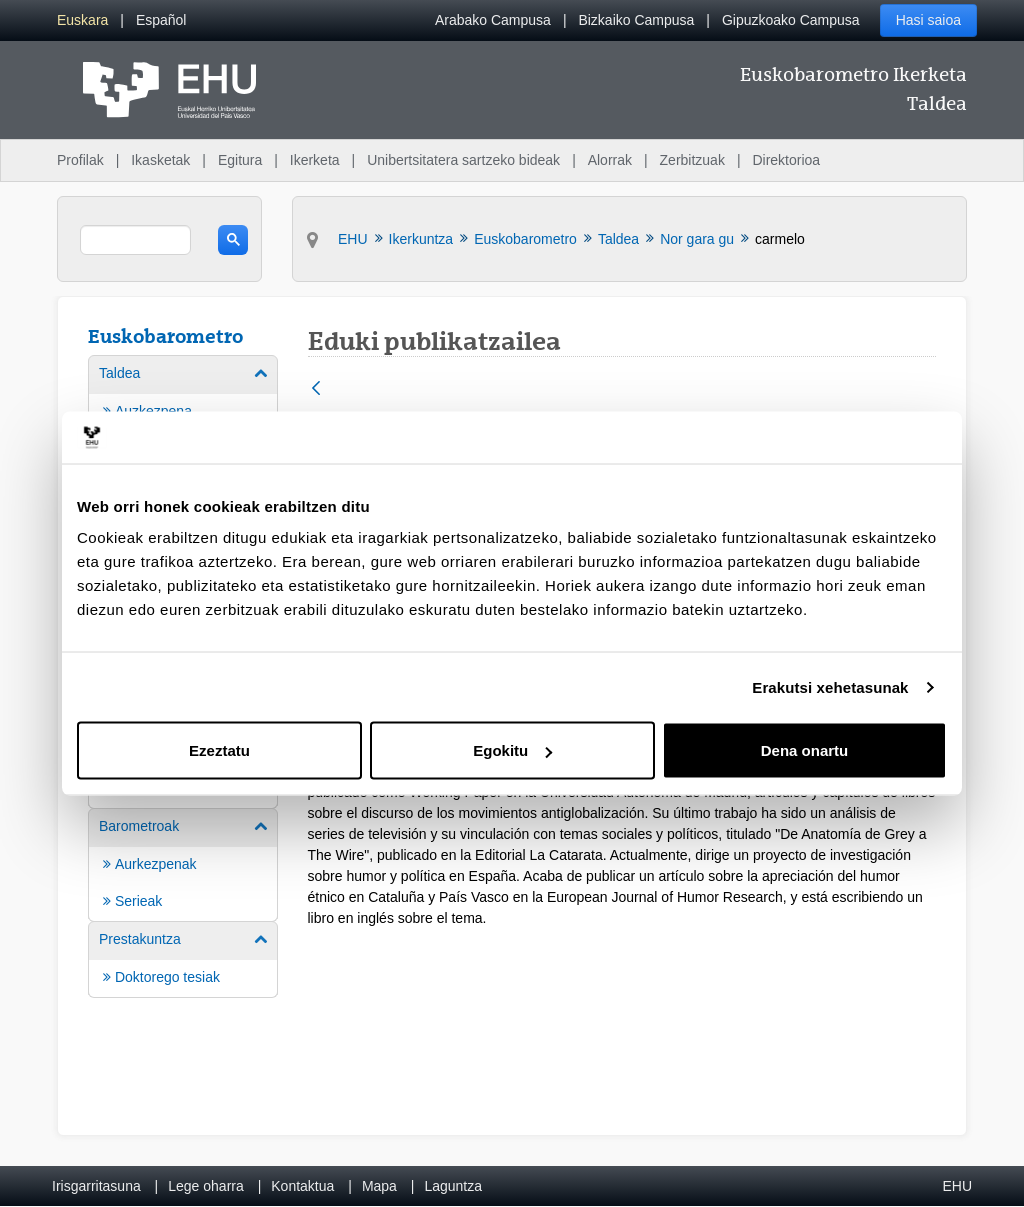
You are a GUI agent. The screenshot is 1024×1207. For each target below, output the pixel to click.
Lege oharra (206, 1186)
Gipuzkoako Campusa (791, 20)
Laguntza (453, 1186)
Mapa (379, 1186)
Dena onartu (805, 750)
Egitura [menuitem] (240, 160)
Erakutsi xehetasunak (830, 686)
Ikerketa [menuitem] (315, 160)
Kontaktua (302, 1186)
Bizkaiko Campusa (636, 20)
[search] (135, 240)
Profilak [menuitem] (80, 160)
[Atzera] (316, 389)
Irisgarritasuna (96, 1186)
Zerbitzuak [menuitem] (692, 160)
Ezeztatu (219, 750)
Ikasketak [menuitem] (160, 160)
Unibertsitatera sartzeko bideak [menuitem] (463, 160)
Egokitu (512, 750)
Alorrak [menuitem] (610, 160)
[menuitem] (82, 20)
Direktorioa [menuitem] (786, 160)
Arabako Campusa (493, 20)
